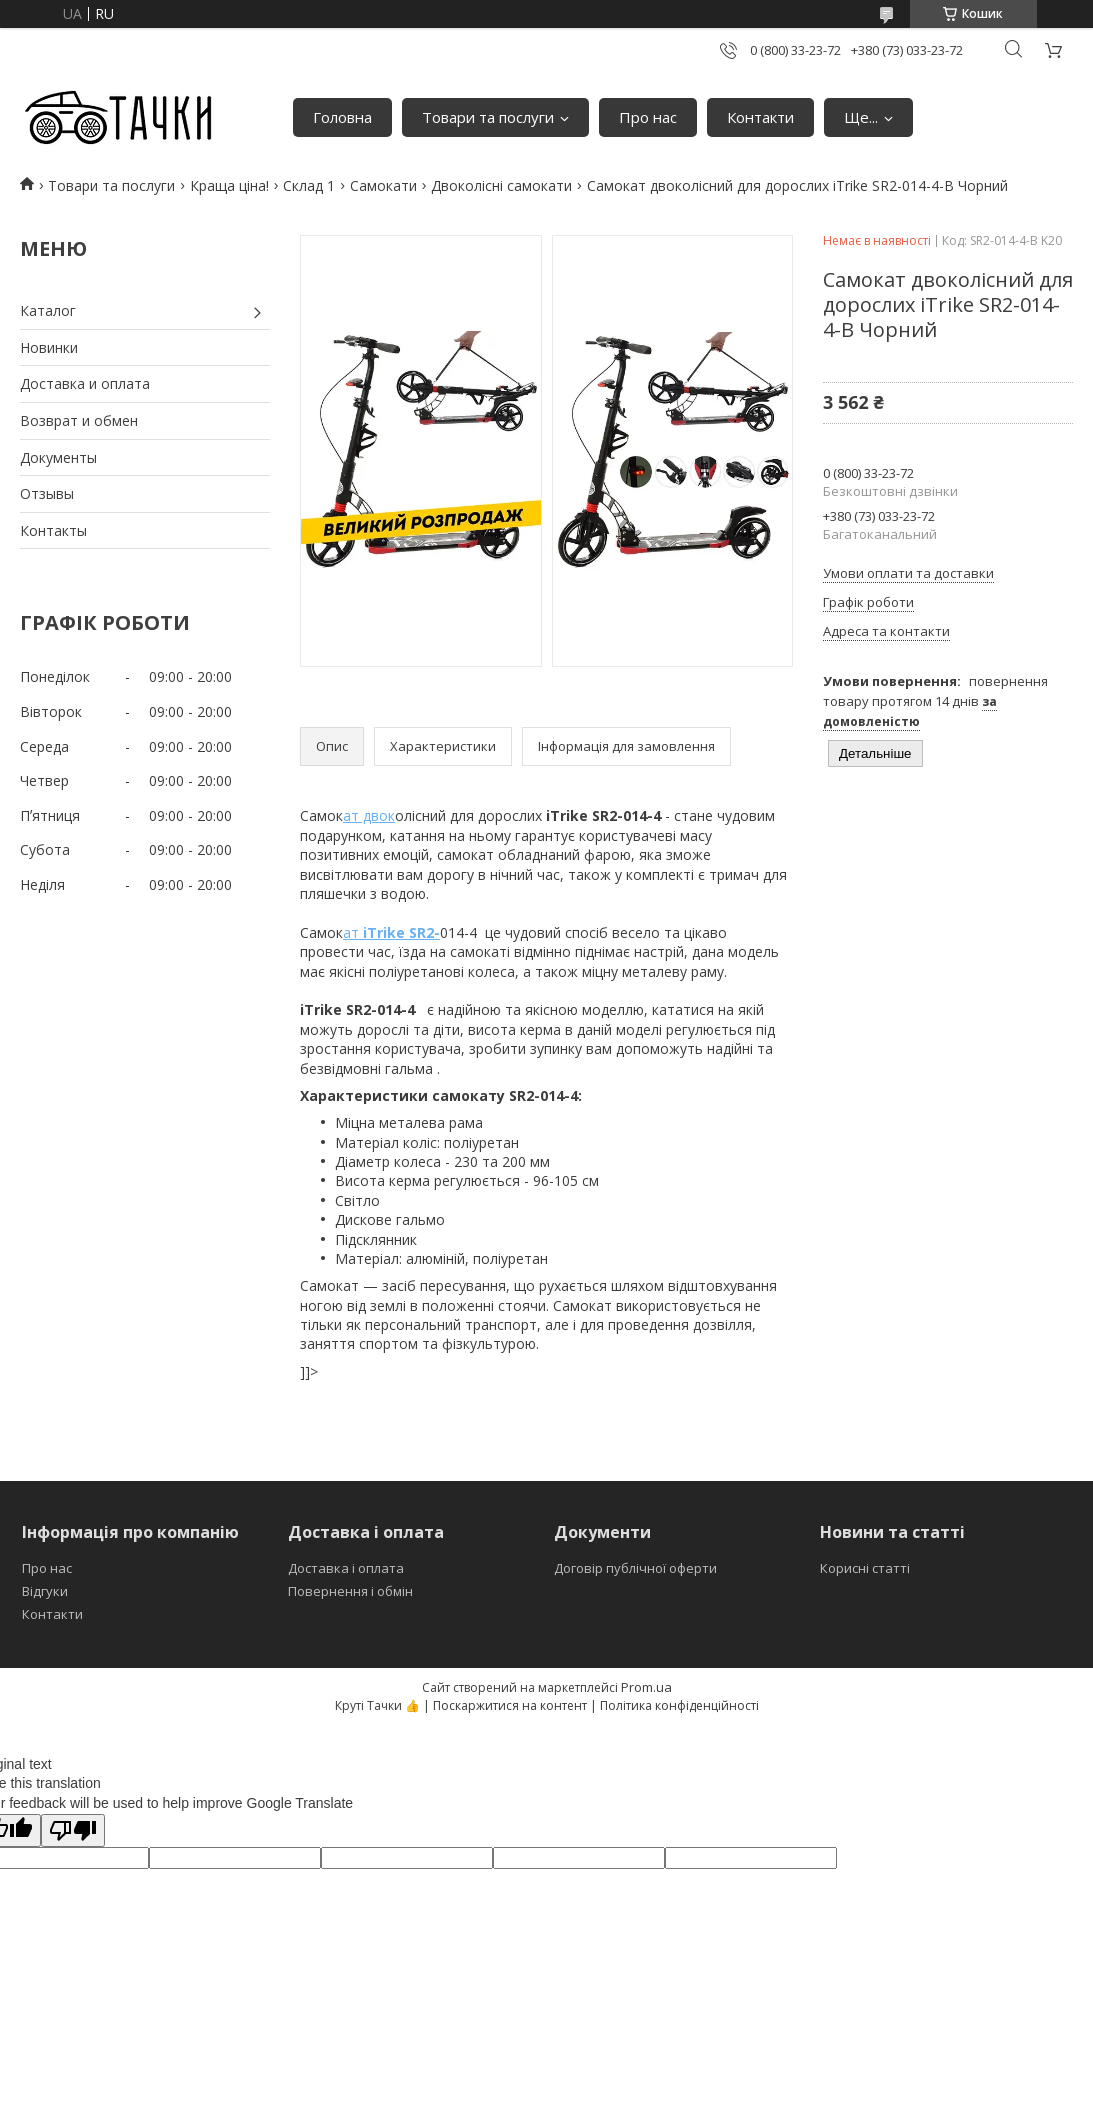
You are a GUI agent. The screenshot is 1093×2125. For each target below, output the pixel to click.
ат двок (369, 815)
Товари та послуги (488, 117)
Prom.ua (646, 1687)
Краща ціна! (229, 185)
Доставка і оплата (346, 1568)
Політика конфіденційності (679, 1705)
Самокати (383, 185)
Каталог (48, 310)
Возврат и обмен (79, 420)
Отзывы (47, 493)
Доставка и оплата (85, 383)
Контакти (760, 117)
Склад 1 (309, 185)
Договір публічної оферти (635, 1568)
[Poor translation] (73, 1830)
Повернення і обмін (350, 1591)
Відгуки (45, 1591)
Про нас (648, 117)
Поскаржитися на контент (510, 1705)
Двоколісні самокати (501, 185)
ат (391, 932)
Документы (58, 457)
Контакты (53, 530)
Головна (342, 117)
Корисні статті (865, 1568)
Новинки (49, 347)
